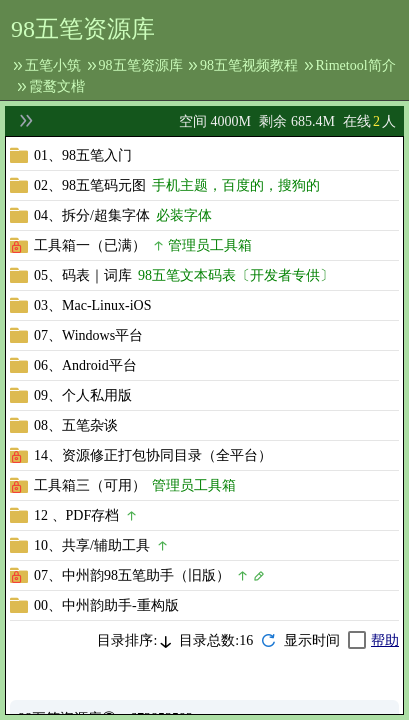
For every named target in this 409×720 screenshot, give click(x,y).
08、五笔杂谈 (76, 425)
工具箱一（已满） (90, 245)
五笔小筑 (53, 65)
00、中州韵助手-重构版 (106, 605)
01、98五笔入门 (83, 155)
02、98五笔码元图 (90, 185)
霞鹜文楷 (57, 86)
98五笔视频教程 (249, 65)
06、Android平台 (85, 365)
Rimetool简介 (356, 65)
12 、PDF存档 (76, 515)
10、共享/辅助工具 (92, 545)
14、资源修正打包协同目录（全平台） (153, 455)
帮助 (385, 640)
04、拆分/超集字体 (92, 215)
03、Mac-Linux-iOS (92, 305)
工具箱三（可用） (90, 485)
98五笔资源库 (141, 65)
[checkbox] (325, 640)
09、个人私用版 (83, 395)
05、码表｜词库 (83, 275)
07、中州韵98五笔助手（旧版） (132, 575)
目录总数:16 (216, 640)
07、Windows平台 (88, 335)
